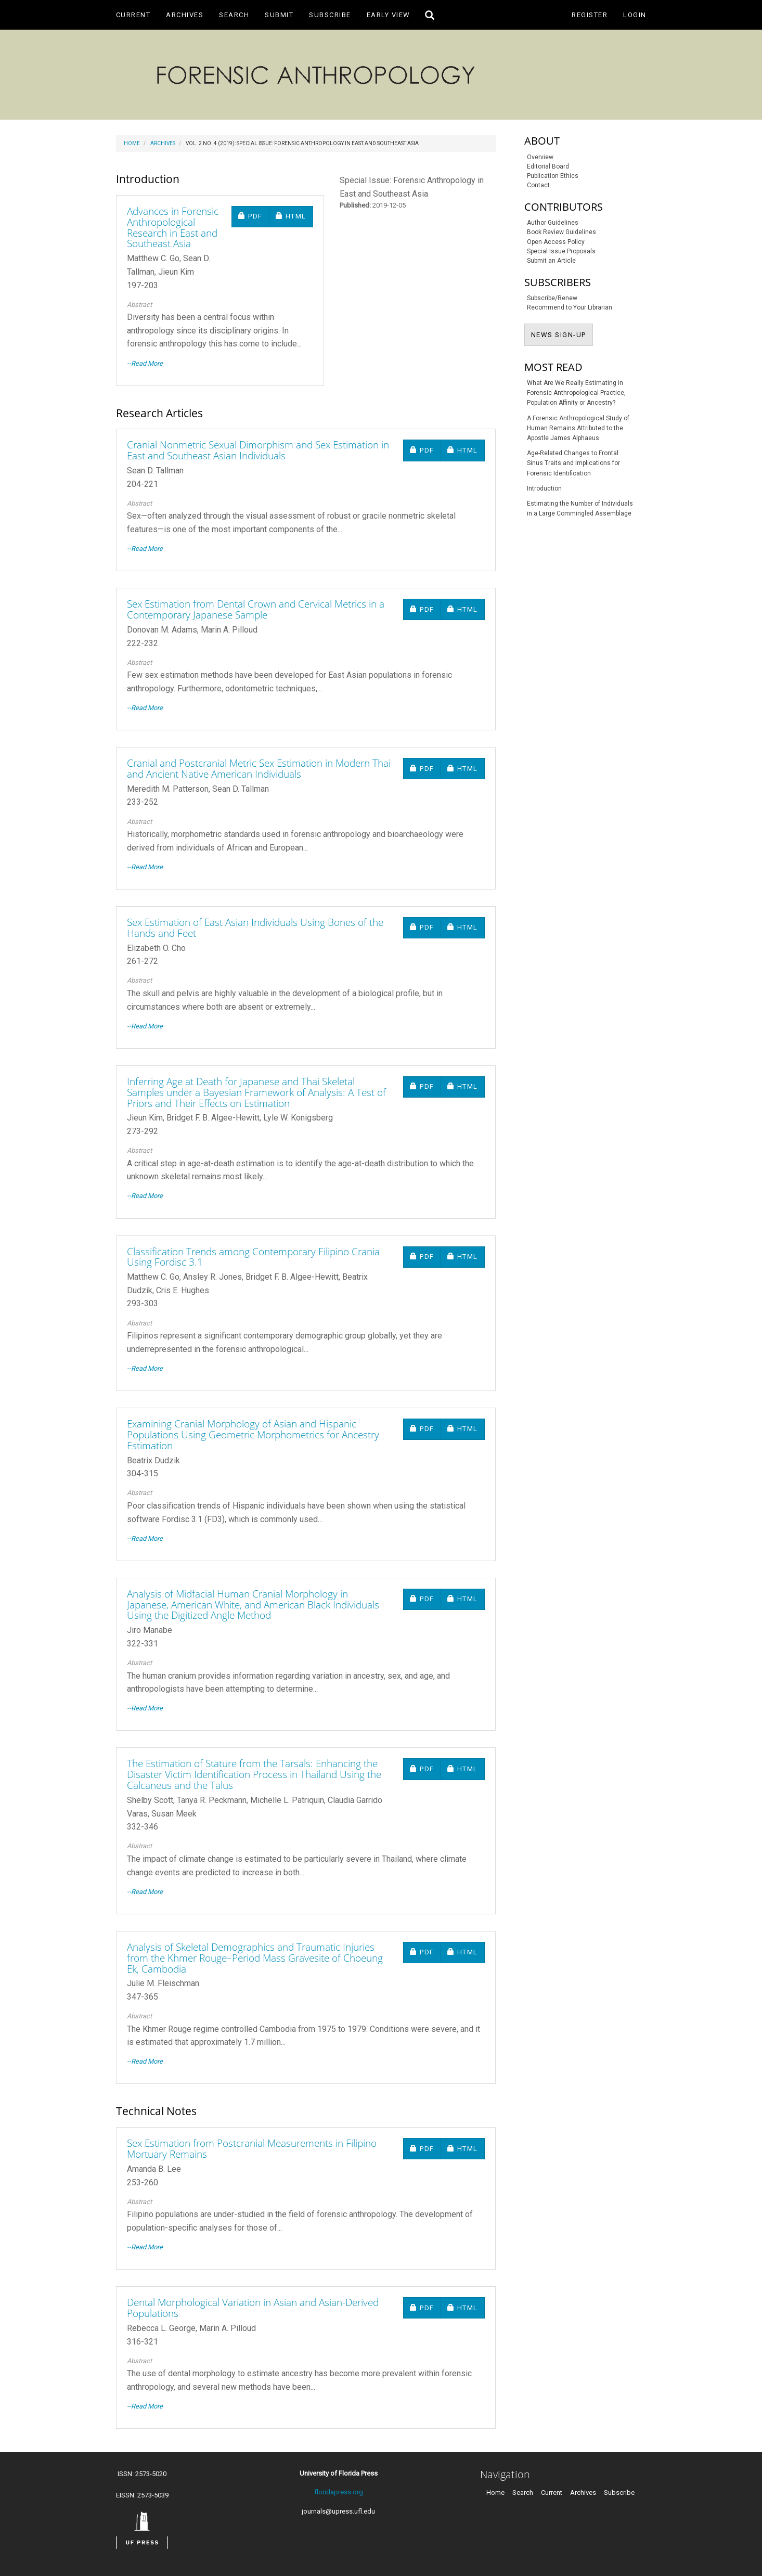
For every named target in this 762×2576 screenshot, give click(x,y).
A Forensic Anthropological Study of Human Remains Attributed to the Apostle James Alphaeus (578, 428)
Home (132, 143)
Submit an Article (551, 260)
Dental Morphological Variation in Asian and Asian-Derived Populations (253, 2308)
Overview (540, 157)
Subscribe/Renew (552, 298)
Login (635, 15)
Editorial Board (548, 166)
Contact (538, 185)
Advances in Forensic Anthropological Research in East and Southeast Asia (172, 227)
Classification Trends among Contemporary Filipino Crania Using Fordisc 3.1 (253, 1257)
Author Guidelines (552, 222)
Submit (279, 15)
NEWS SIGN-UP (562, 334)
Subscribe (330, 15)
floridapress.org (338, 2492)
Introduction (544, 488)
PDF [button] (253, 215)
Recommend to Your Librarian (569, 307)
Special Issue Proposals (561, 251)
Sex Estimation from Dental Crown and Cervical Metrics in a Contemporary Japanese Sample (255, 609)
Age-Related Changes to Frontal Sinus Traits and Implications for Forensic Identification (573, 462)
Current (133, 15)
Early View (388, 15)
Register (590, 15)
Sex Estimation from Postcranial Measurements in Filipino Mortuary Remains (252, 2148)
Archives (184, 15)
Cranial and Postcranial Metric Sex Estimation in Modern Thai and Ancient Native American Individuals (259, 768)
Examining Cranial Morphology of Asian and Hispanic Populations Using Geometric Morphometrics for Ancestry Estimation (253, 1434)
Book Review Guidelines (561, 232)
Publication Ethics (552, 175)
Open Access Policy (556, 242)
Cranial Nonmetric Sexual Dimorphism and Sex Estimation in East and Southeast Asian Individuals (258, 450)
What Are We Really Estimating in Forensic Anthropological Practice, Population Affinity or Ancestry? (576, 392)
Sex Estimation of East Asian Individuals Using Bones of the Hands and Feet (255, 928)
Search (234, 15)
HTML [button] (294, 215)
